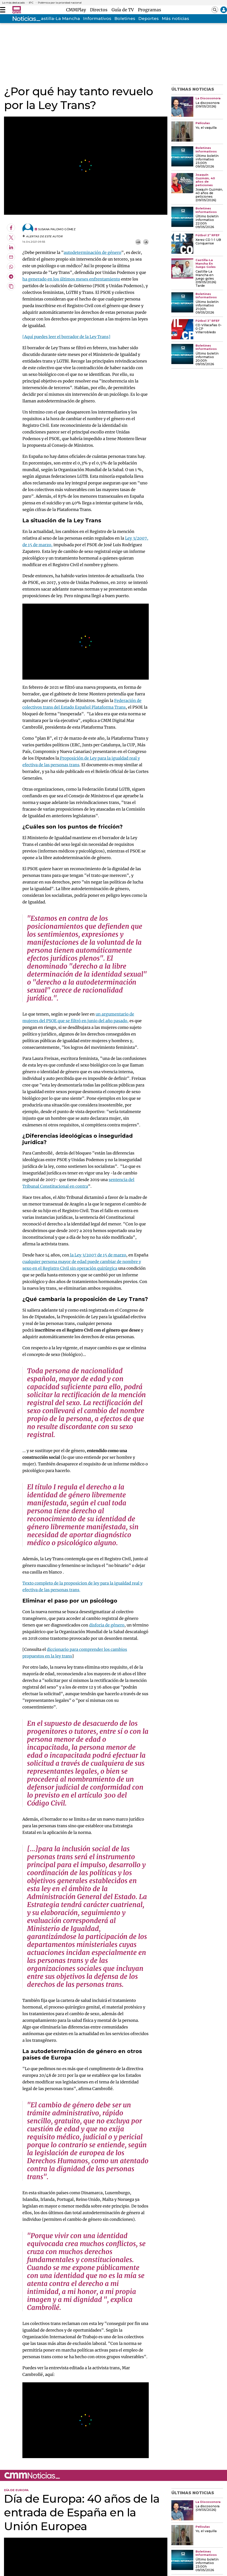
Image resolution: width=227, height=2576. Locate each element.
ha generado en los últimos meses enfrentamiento (71, 279)
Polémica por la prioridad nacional (60, 2)
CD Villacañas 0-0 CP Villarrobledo (209, 329)
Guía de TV (124, 9)
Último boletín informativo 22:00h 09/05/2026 (207, 222)
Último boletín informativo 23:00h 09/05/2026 (207, 161)
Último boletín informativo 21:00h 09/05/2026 (207, 307)
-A (146, 242)
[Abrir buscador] (214, 9)
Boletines (124, 18)
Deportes (148, 18)
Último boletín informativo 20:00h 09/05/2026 (207, 359)
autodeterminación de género (92, 252)
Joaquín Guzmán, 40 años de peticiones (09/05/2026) (209, 195)
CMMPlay (77, 9)
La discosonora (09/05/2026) (207, 104)
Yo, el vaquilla (206, 128)
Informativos (97, 18)
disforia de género (106, 1625)
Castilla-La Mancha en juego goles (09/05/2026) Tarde (206, 279)
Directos (100, 9)
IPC (31, 2)
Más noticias (175, 18)
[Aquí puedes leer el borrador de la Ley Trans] (66, 336)
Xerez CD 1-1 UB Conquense (208, 241)
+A (138, 242)
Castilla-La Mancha (59, 18)
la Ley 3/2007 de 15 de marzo (97, 1255)
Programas (149, 9)
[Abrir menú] (2, 9)
